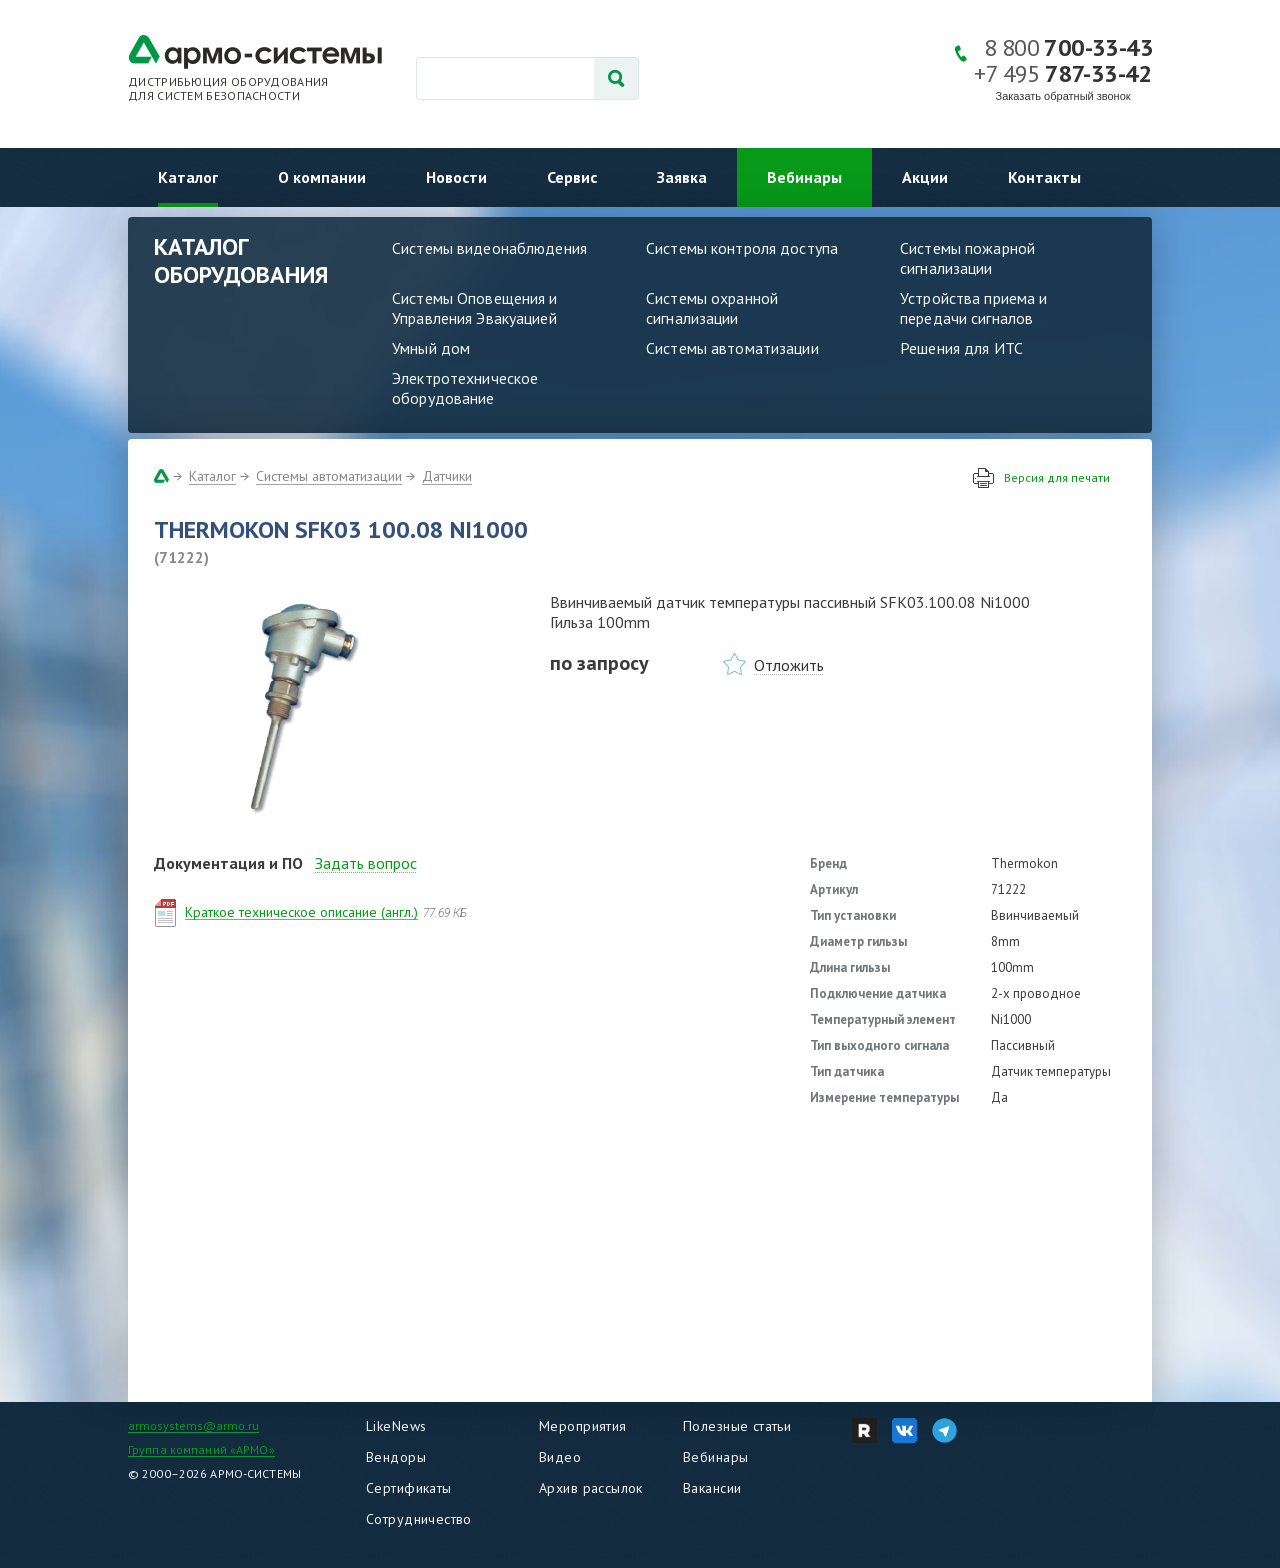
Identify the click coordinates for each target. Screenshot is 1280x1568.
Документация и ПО (228, 863)
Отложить (789, 665)
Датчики (447, 476)
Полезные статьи (737, 1426)
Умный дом (431, 348)
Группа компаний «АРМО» (201, 1449)
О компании (322, 177)
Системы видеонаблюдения (489, 248)
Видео (560, 1457)
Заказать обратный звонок (1063, 96)
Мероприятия (583, 1426)
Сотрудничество (419, 1519)
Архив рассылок (591, 1488)
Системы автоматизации (732, 348)
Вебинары (804, 177)
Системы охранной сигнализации (712, 308)
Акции (925, 177)
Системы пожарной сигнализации (967, 258)
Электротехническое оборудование (465, 388)
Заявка (682, 177)
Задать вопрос (366, 863)
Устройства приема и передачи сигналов (973, 308)
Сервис (572, 177)
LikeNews (396, 1426)
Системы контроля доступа (742, 248)
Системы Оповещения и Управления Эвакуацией (475, 308)
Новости (456, 177)
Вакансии (712, 1488)
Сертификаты (409, 1488)
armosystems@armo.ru (193, 1425)
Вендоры (396, 1457)
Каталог (188, 177)
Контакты (1044, 177)
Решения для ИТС (961, 348)
